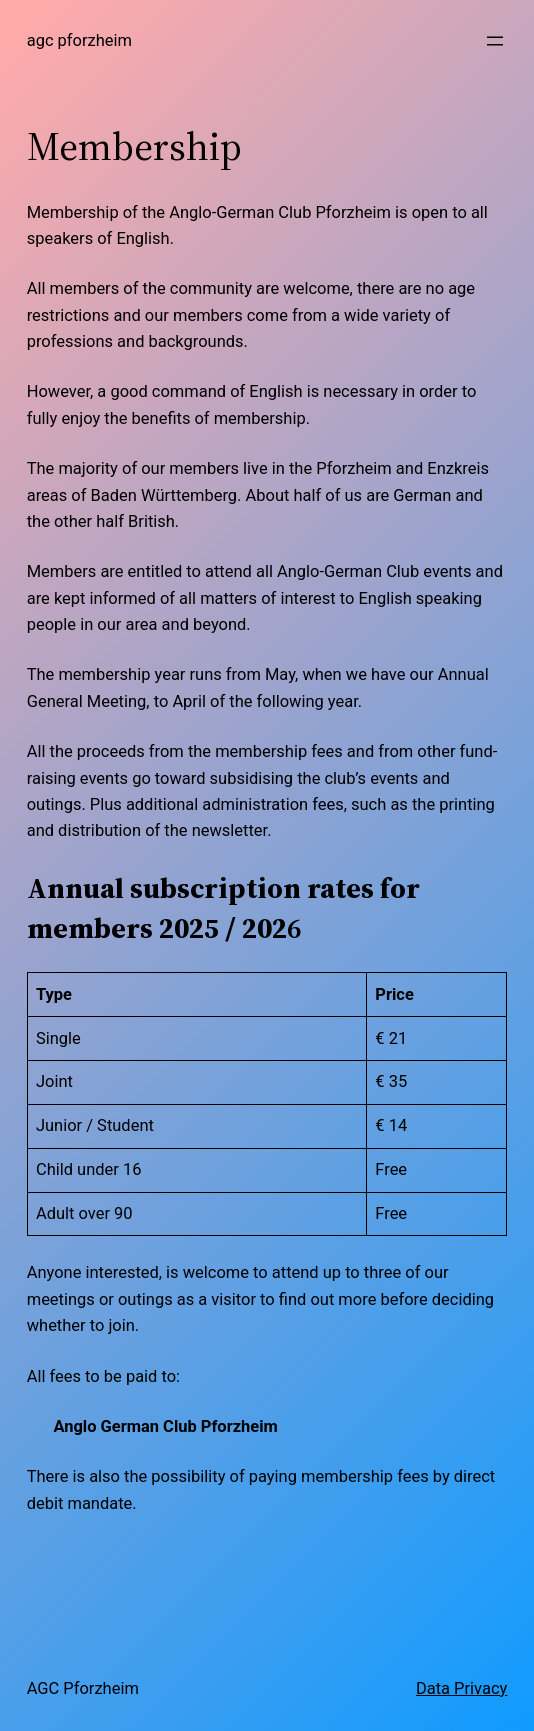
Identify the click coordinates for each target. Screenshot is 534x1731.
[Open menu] (495, 41)
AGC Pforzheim (79, 40)
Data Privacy (461, 1688)
